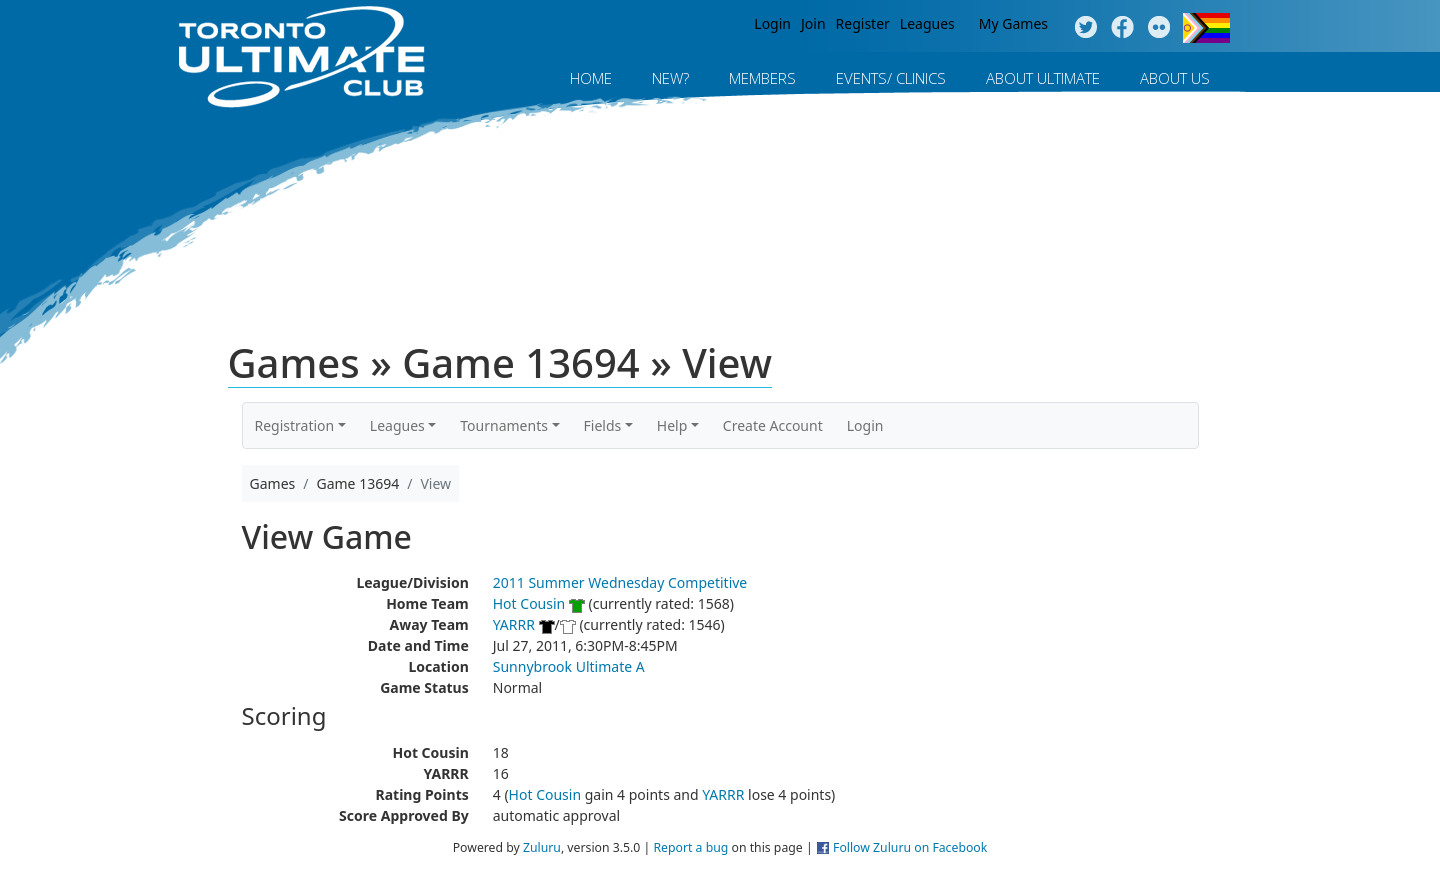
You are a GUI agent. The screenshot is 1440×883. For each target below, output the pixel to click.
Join (813, 23)
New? (670, 78)
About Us (1175, 78)
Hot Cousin (529, 603)
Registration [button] (295, 425)
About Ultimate (1043, 78)
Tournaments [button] (504, 425)
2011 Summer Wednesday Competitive (620, 582)
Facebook (1122, 28)
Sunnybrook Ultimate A (569, 666)
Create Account (773, 425)
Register (863, 23)
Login (772, 23)
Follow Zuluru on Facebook (910, 847)
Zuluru (542, 847)
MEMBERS (762, 78)
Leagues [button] (397, 425)
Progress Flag (1206, 28)
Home (591, 78)
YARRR (514, 624)
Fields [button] (603, 425)
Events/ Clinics (891, 78)
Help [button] (672, 425)
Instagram (1159, 28)
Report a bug (690, 847)
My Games (1013, 23)
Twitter (1085, 28)
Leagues (927, 23)
